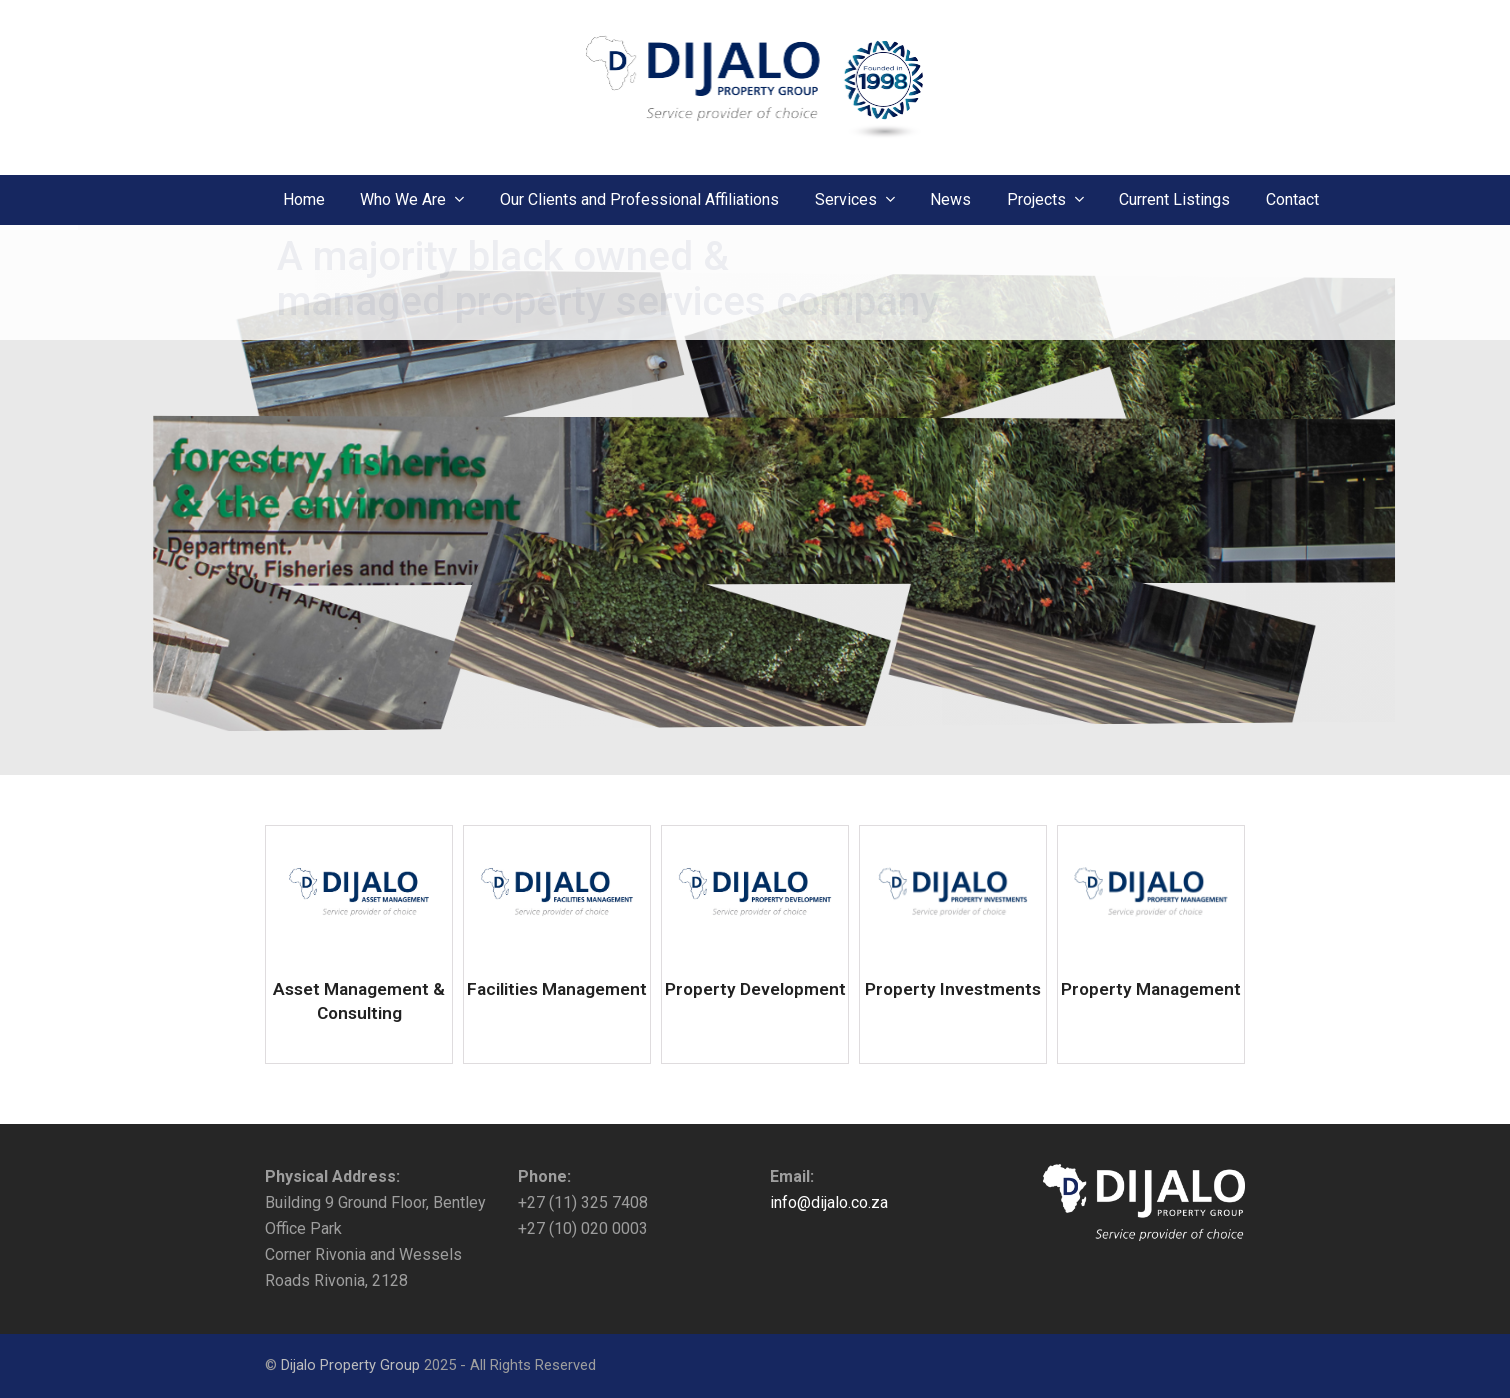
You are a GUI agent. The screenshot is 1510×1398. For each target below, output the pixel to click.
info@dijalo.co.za (829, 1202)
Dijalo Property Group (350, 1365)
